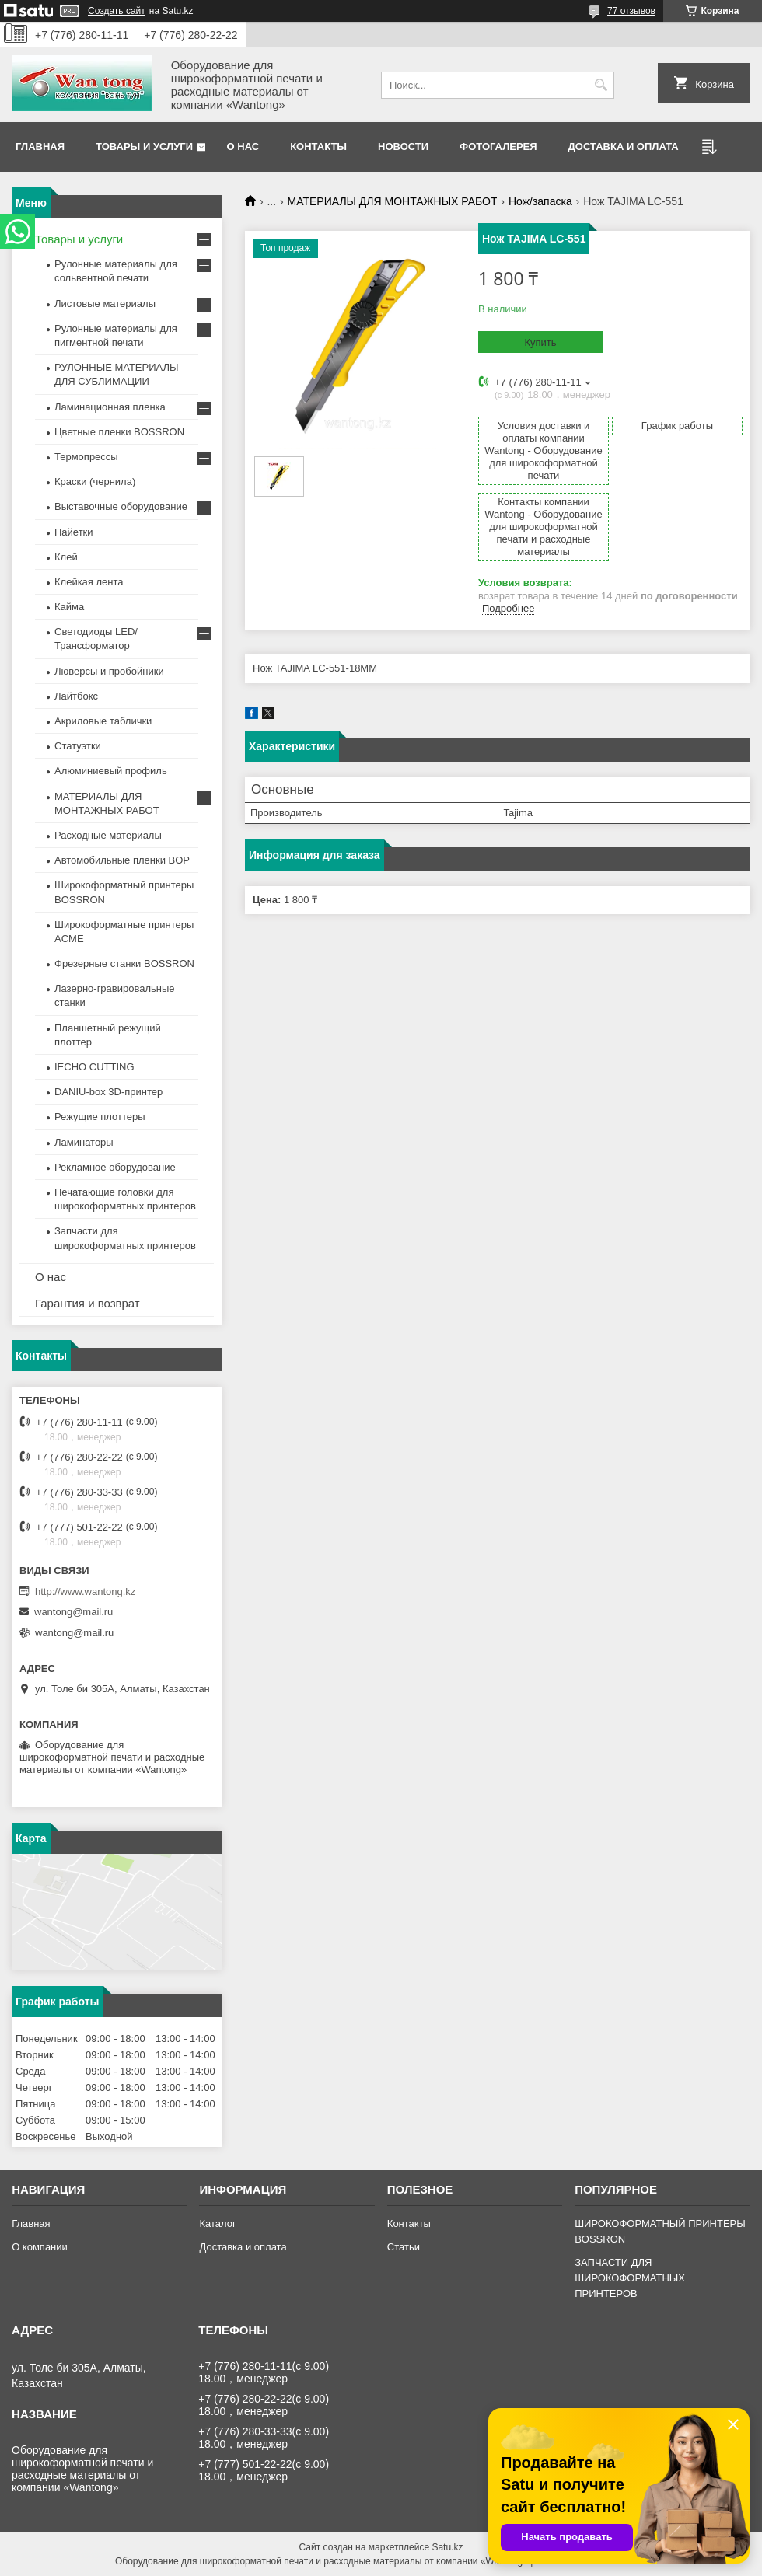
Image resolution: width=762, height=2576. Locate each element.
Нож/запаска (540, 201)
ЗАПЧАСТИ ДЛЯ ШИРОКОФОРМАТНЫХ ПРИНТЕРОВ (630, 2278)
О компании (40, 2247)
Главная (40, 146)
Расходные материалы (108, 835)
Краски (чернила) (94, 481)
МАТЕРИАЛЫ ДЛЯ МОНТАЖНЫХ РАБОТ (393, 201)
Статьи (403, 2247)
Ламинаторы (84, 1142)
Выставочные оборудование (120, 506)
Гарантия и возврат (87, 1303)
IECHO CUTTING (94, 1067)
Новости (403, 146)
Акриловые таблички (103, 721)
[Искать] (600, 85)
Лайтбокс (76, 696)
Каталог (217, 2223)
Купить (540, 342)
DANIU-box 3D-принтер (108, 1092)
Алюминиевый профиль (110, 771)
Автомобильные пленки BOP (122, 860)
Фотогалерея (498, 146)
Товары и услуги (144, 146)
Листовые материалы (105, 303)
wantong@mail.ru (73, 1612)
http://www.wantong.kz (85, 1591)
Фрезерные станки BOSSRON (124, 963)
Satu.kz (447, 2547)
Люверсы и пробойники (109, 671)
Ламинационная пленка (110, 407)
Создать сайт (116, 10)
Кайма (69, 607)
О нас (243, 146)
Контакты (318, 146)
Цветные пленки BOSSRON (119, 432)
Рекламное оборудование (115, 1167)
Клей (66, 557)
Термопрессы (86, 456)
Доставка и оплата (623, 146)
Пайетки (73, 532)
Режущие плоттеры (99, 1116)
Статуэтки (77, 746)
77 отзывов (631, 10)
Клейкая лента (89, 582)
